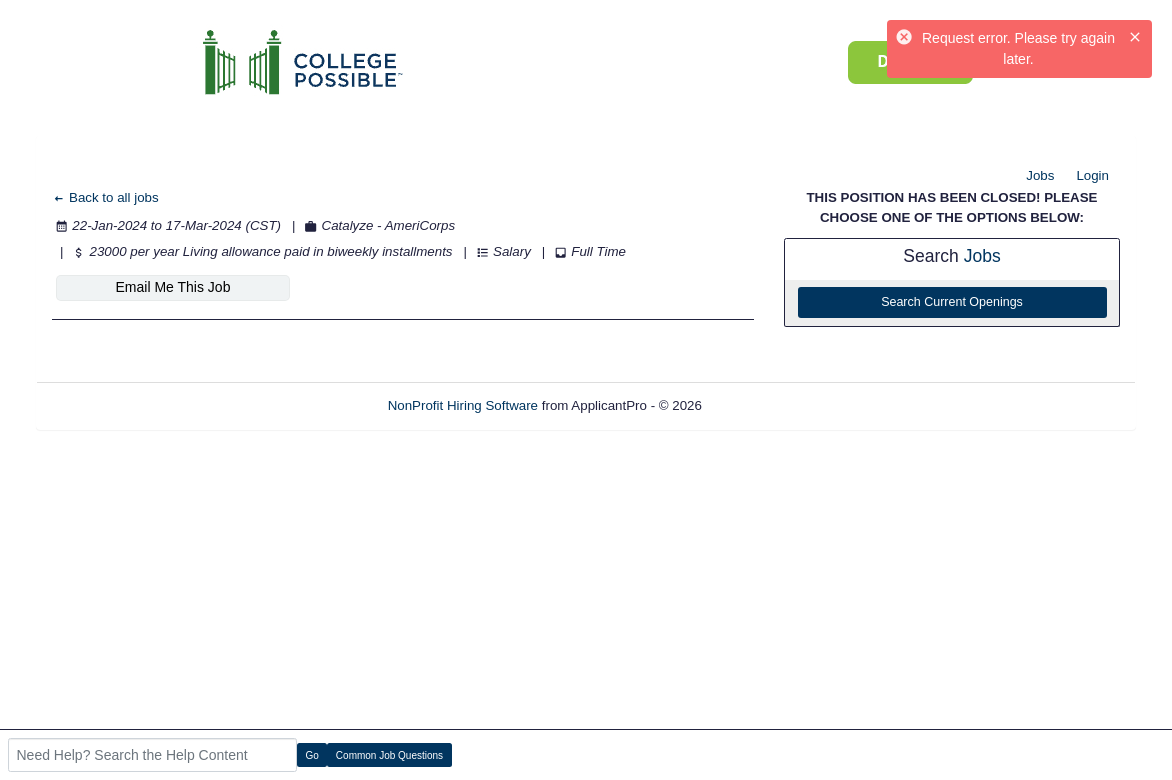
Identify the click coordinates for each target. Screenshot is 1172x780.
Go (312, 755)
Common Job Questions (389, 755)
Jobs (1040, 175)
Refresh (761, 405)
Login (1092, 175)
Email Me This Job (173, 287)
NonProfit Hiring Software (463, 405)
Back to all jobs (105, 197)
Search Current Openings (952, 302)
